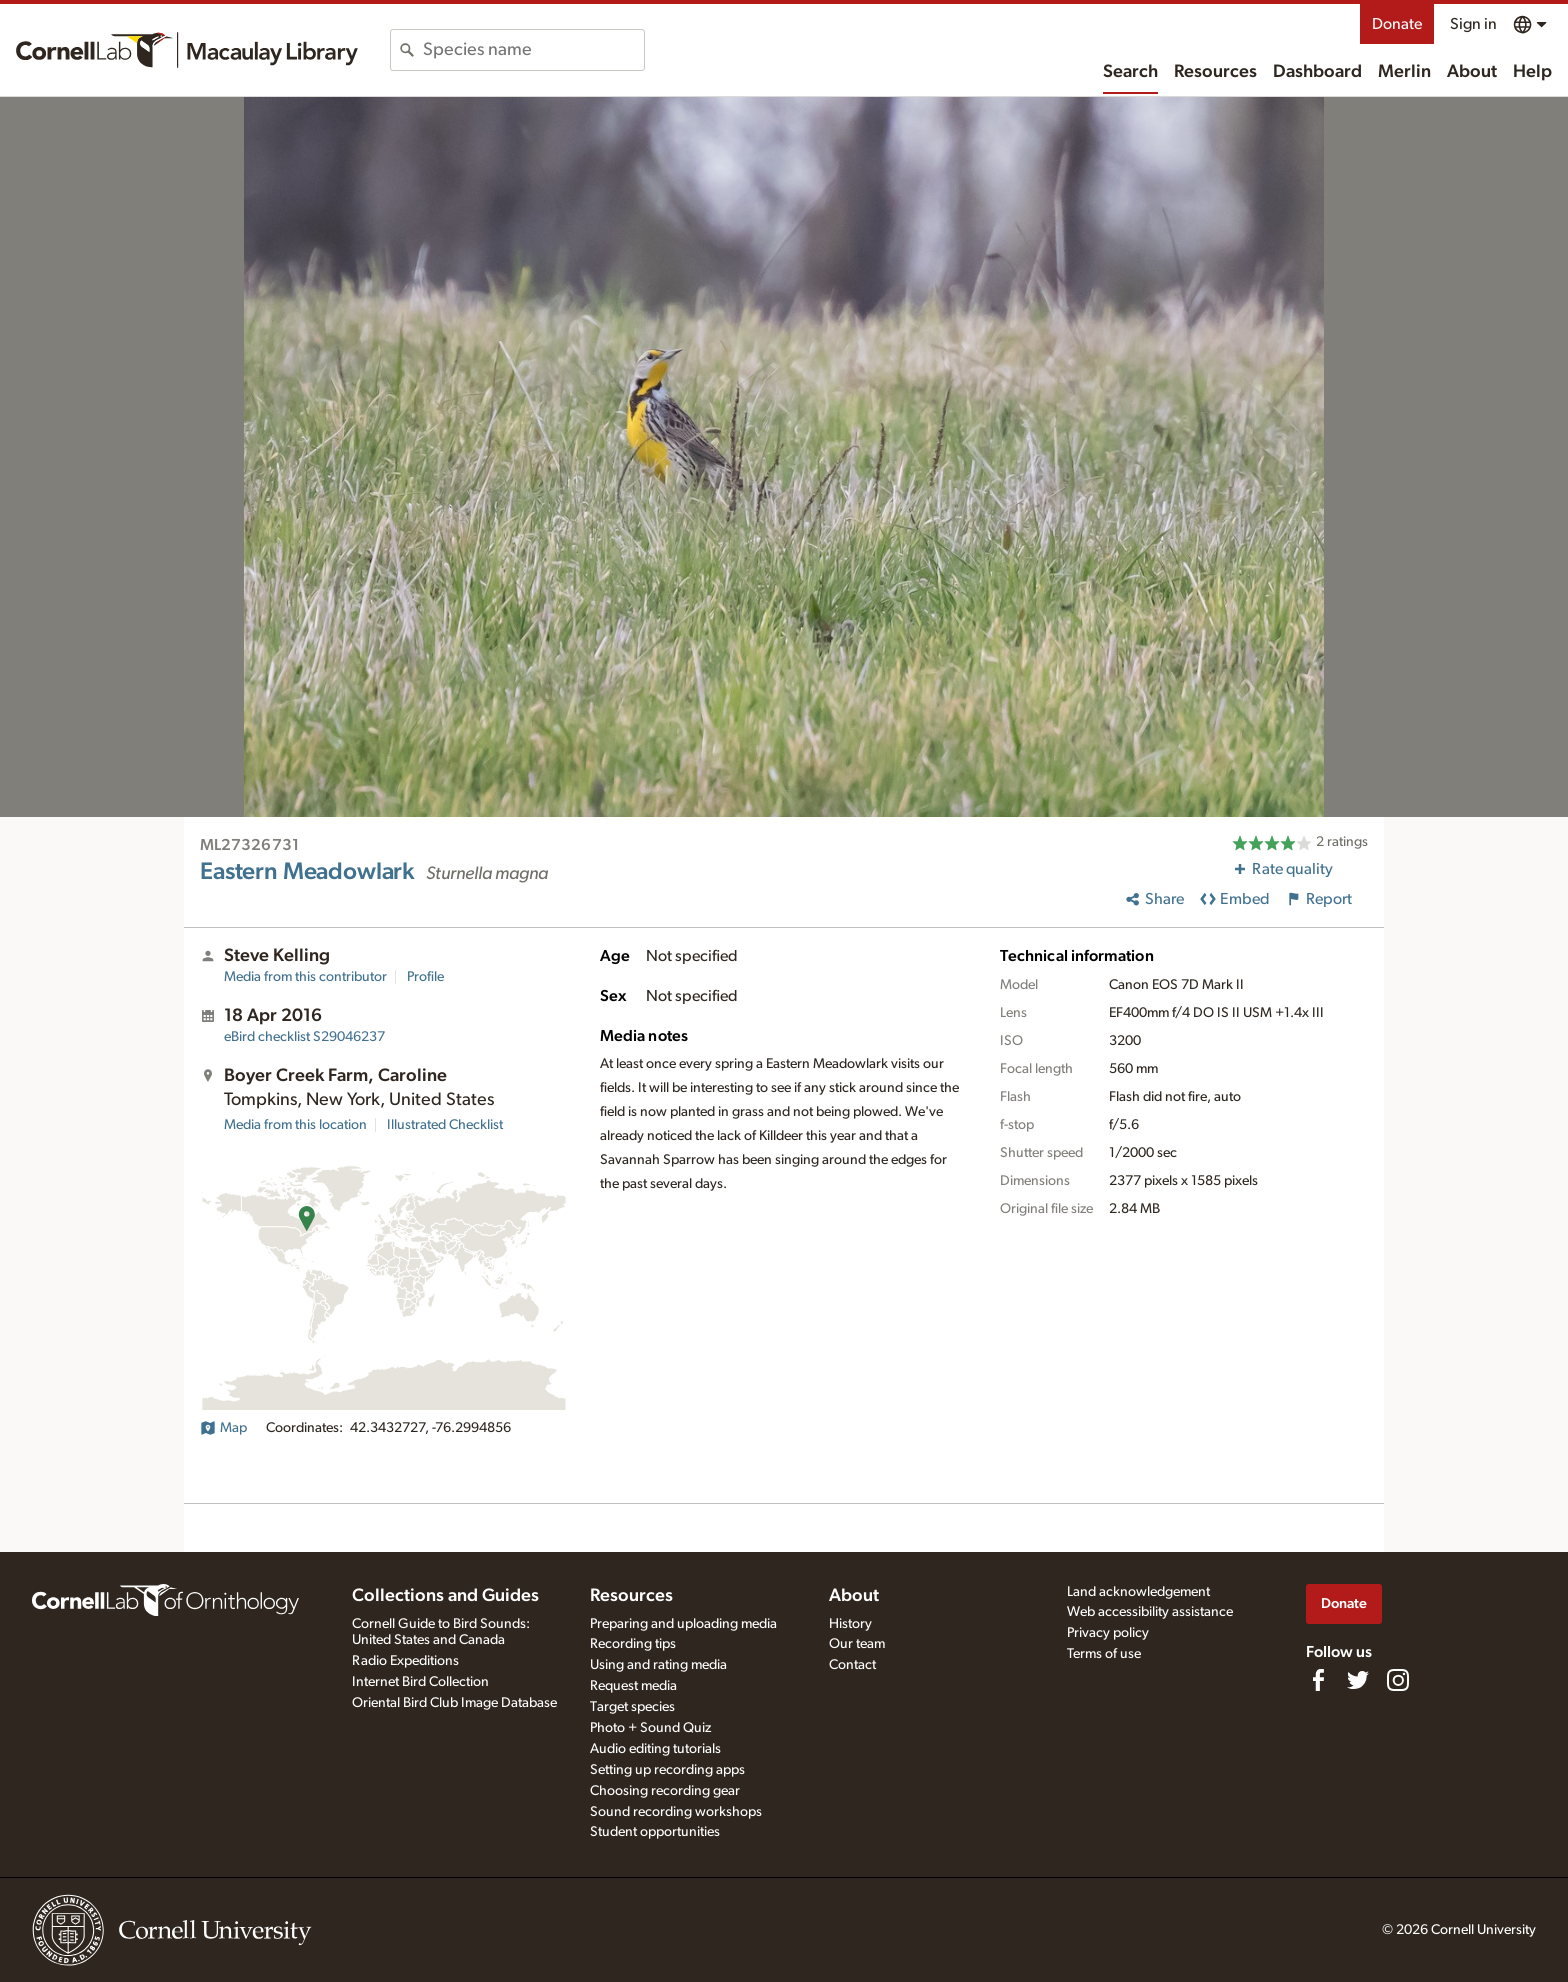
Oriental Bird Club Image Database (454, 1703)
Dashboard (1317, 72)
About (1472, 72)
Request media (633, 1686)
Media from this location (295, 1125)
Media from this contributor (305, 977)
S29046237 (304, 1037)
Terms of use (1104, 1654)
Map (223, 1428)
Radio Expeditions (405, 1661)
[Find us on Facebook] (1318, 1680)
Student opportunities (655, 1832)
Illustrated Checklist (445, 1125)
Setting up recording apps (667, 1770)
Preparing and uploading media (683, 1624)
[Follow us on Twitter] (1358, 1680)
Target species (632, 1707)
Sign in (1473, 24)
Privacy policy (1108, 1633)
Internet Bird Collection (420, 1682)
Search (1130, 72)
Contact (852, 1665)
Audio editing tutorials (655, 1749)
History (850, 1624)
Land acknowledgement (1138, 1592)
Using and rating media (658, 1665)
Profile (425, 977)
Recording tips (633, 1644)
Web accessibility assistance (1150, 1612)
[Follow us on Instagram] (1398, 1680)
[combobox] (533, 50)
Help (1532, 72)
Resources (1215, 72)
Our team (857, 1644)
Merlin (1404, 72)
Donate (1397, 24)
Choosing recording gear (665, 1791)
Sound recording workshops (676, 1812)
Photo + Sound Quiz (650, 1728)
